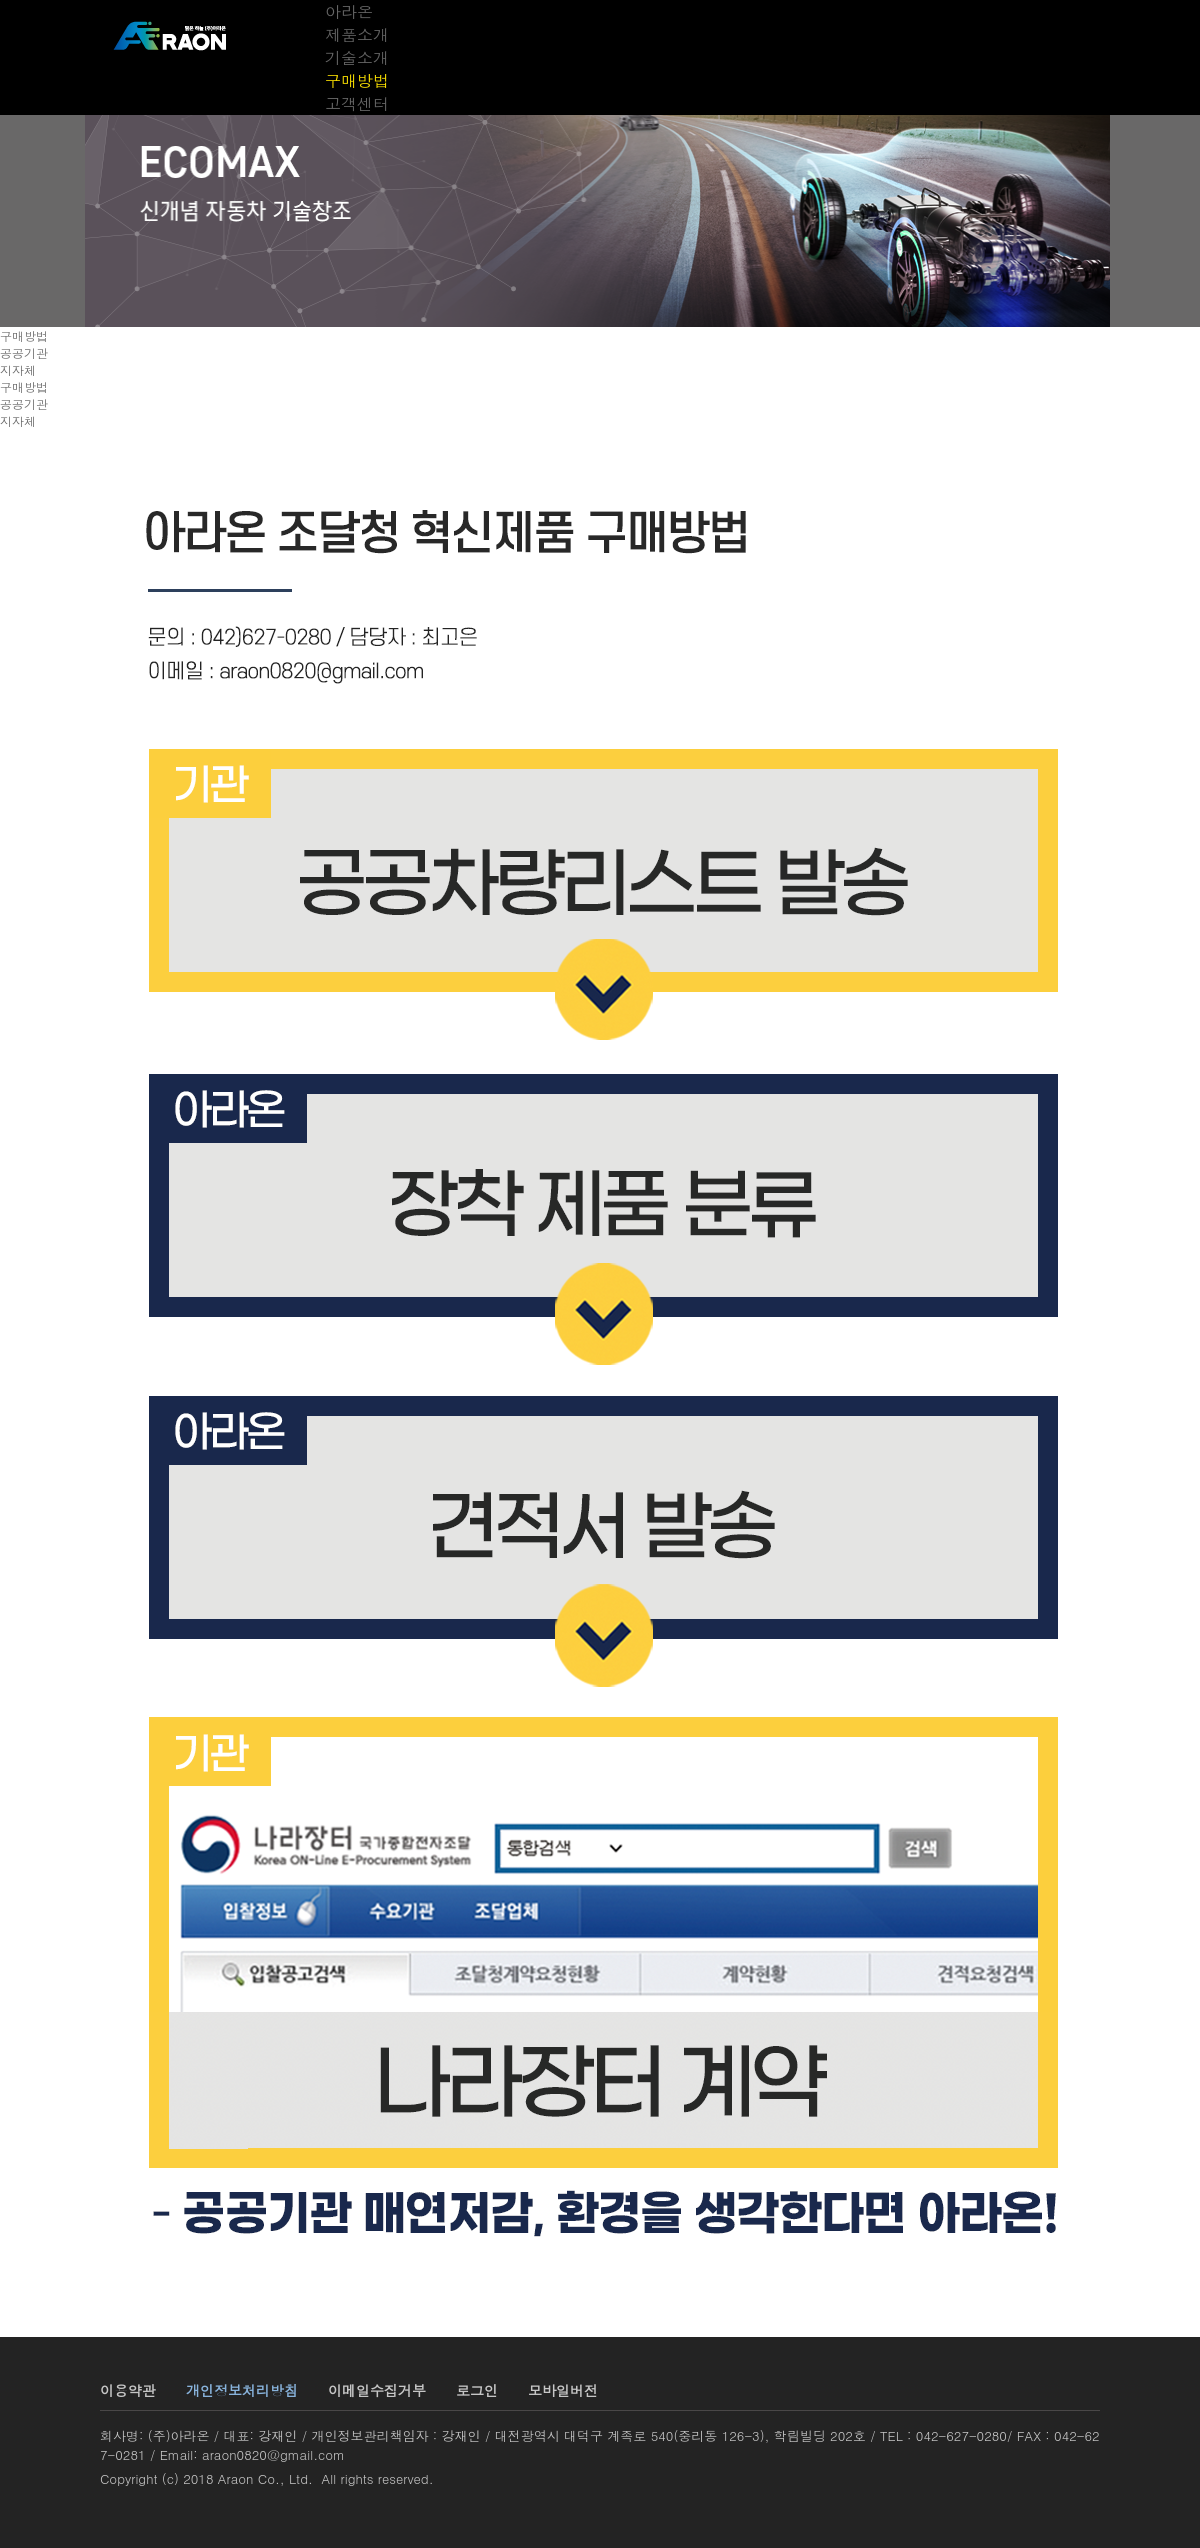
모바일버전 (563, 2390)
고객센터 (357, 103)
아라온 (349, 11)
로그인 (477, 2390)
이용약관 (128, 2390)
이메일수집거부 (377, 2390)
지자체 (18, 369)
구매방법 (357, 80)
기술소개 (357, 57)
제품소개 (357, 34)
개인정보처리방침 (242, 2390)
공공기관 (24, 352)
